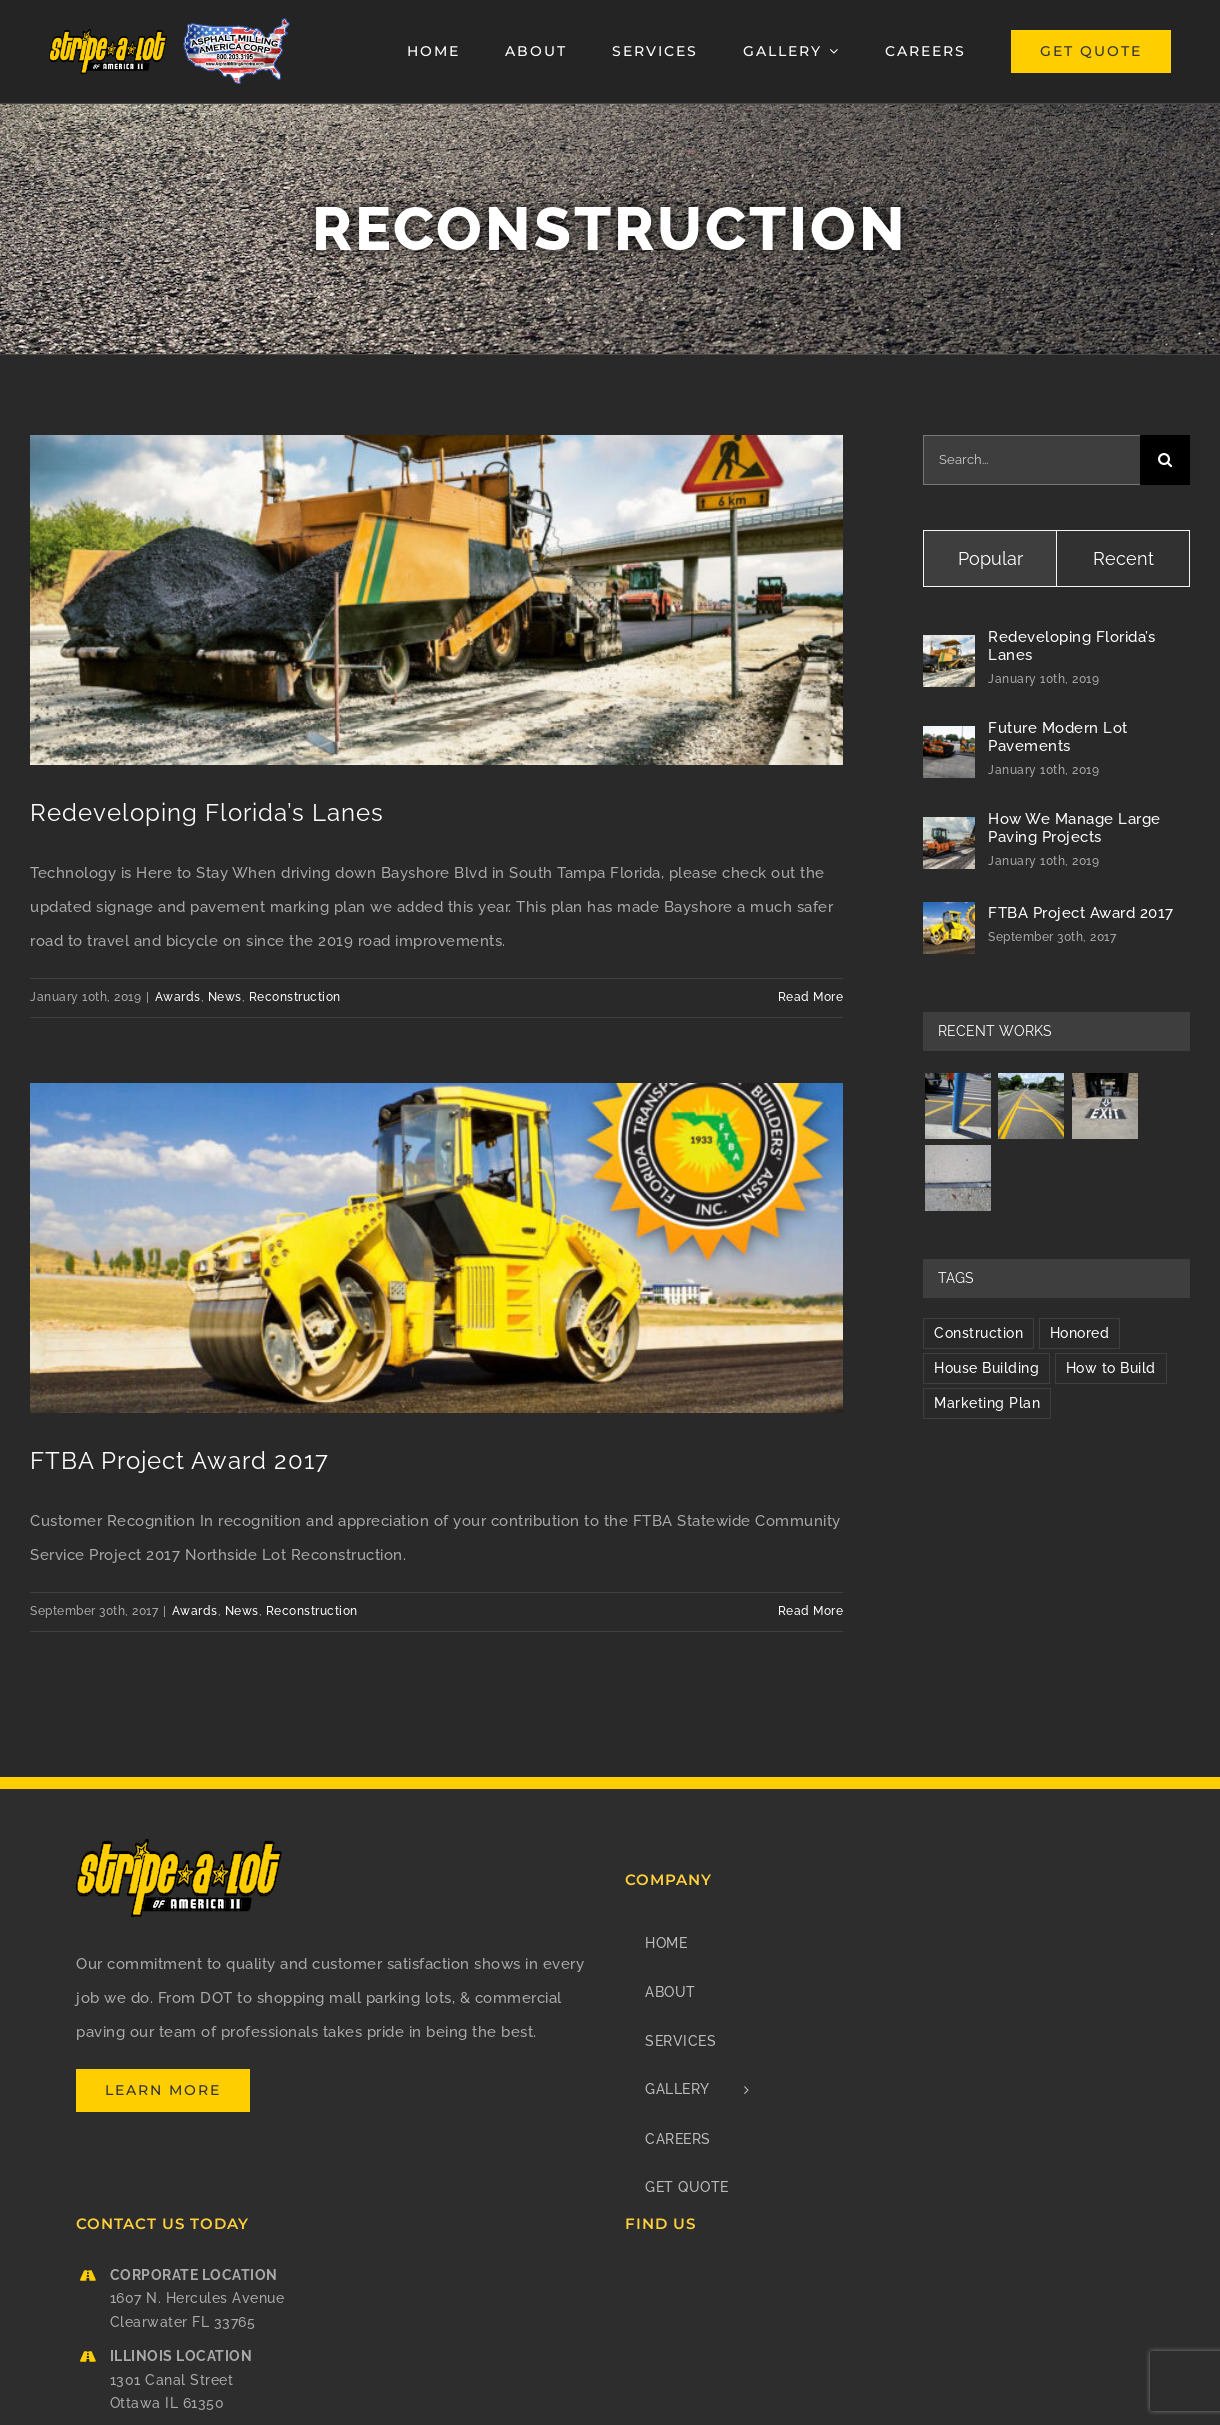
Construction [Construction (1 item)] (978, 1333)
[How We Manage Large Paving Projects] (949, 834)
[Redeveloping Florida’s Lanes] (949, 652)
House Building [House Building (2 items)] (986, 1368)
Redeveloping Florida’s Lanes (207, 812)
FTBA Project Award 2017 (179, 1460)
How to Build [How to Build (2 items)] (1111, 1368)
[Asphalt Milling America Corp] (236, 22)
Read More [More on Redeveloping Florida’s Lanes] (811, 997)
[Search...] (1031, 460)
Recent (1123, 558)
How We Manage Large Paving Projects (1074, 828)
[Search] (1165, 460)
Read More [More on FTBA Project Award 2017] (811, 1611)
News (225, 997)
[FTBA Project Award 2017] (949, 919)
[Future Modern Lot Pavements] (949, 743)
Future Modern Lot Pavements (1058, 737)
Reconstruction (295, 997)
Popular (990, 558)
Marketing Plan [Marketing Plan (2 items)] (987, 1403)
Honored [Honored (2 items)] (1080, 1333)
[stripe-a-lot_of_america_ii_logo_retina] (108, 36)
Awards (178, 997)
